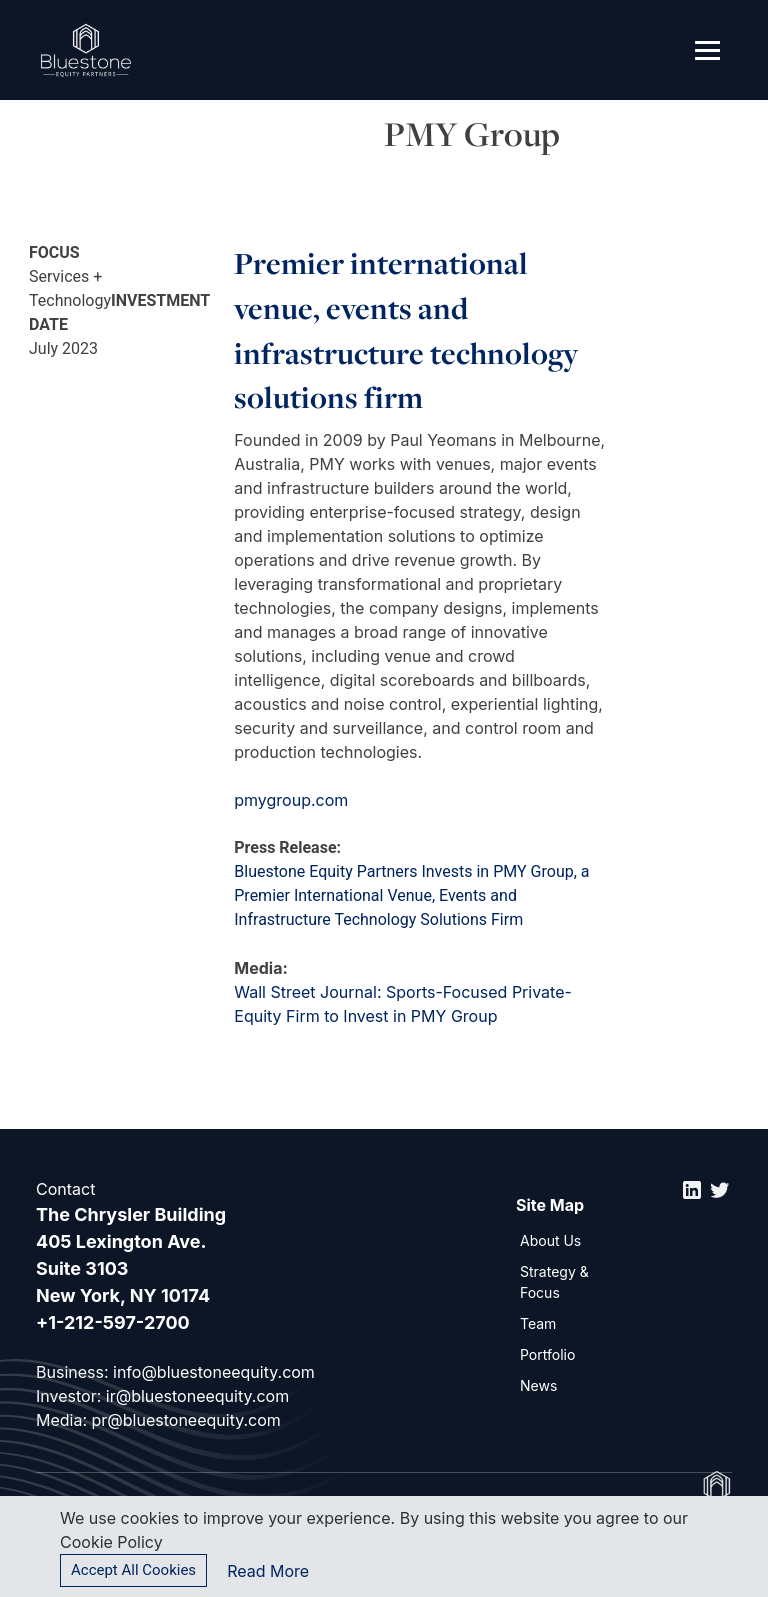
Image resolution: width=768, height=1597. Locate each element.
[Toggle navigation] (707, 50)
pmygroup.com (291, 800)
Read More (268, 1571)
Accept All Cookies (133, 1570)
